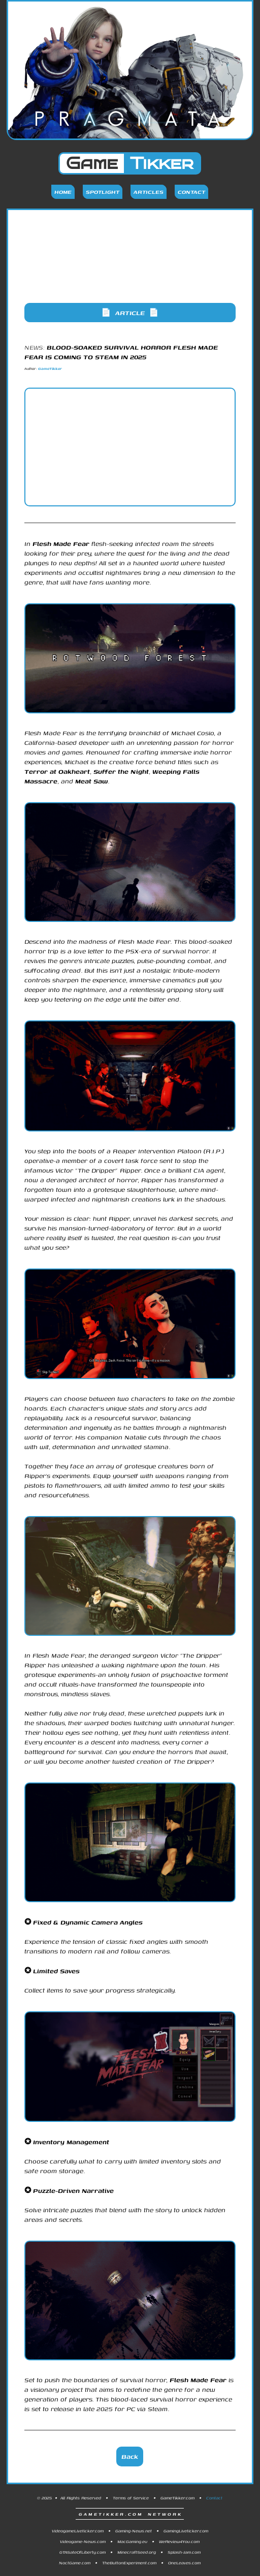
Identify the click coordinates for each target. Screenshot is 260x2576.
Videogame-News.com (83, 2541)
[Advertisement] (130, 264)
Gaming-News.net (133, 2530)
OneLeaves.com (184, 2562)
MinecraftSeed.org (136, 2552)
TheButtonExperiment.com (129, 2562)
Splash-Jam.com (184, 2552)
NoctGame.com (74, 2562)
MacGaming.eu (132, 2541)
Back (129, 2456)
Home (63, 192)
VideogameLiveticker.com (78, 2530)
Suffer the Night (121, 771)
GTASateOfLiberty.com (82, 2552)
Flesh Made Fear (60, 543)
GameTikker (50, 368)
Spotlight (102, 192)
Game (130, 163)
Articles (149, 192)
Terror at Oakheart (57, 771)
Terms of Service (131, 2497)
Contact (191, 192)
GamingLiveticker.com (186, 2530)
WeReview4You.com (179, 2541)
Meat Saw (91, 781)
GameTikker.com (177, 2497)
